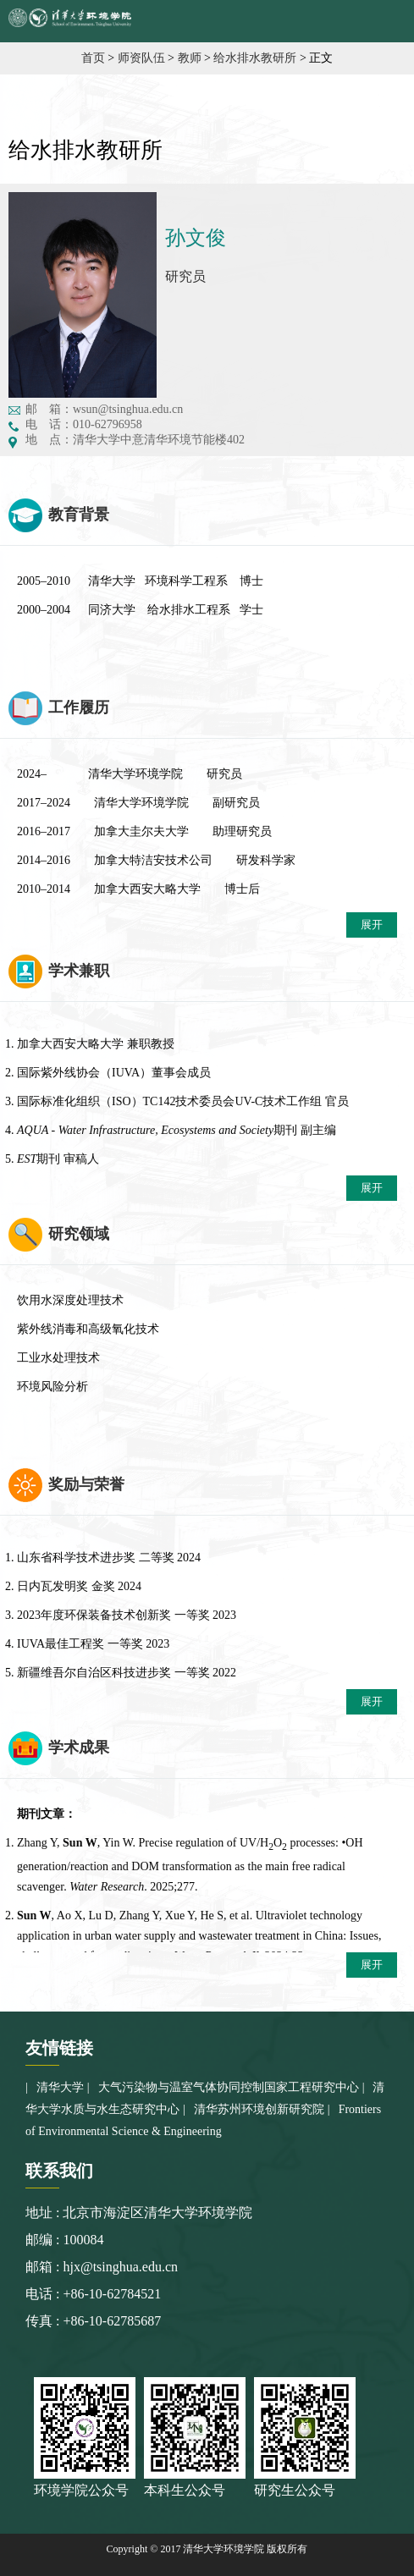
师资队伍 (141, 58)
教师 (189, 58)
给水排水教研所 (254, 58)
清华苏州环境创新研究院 (259, 2109)
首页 (93, 58)
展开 (372, 924)
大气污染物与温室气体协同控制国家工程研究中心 (228, 2087)
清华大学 (60, 2087)
